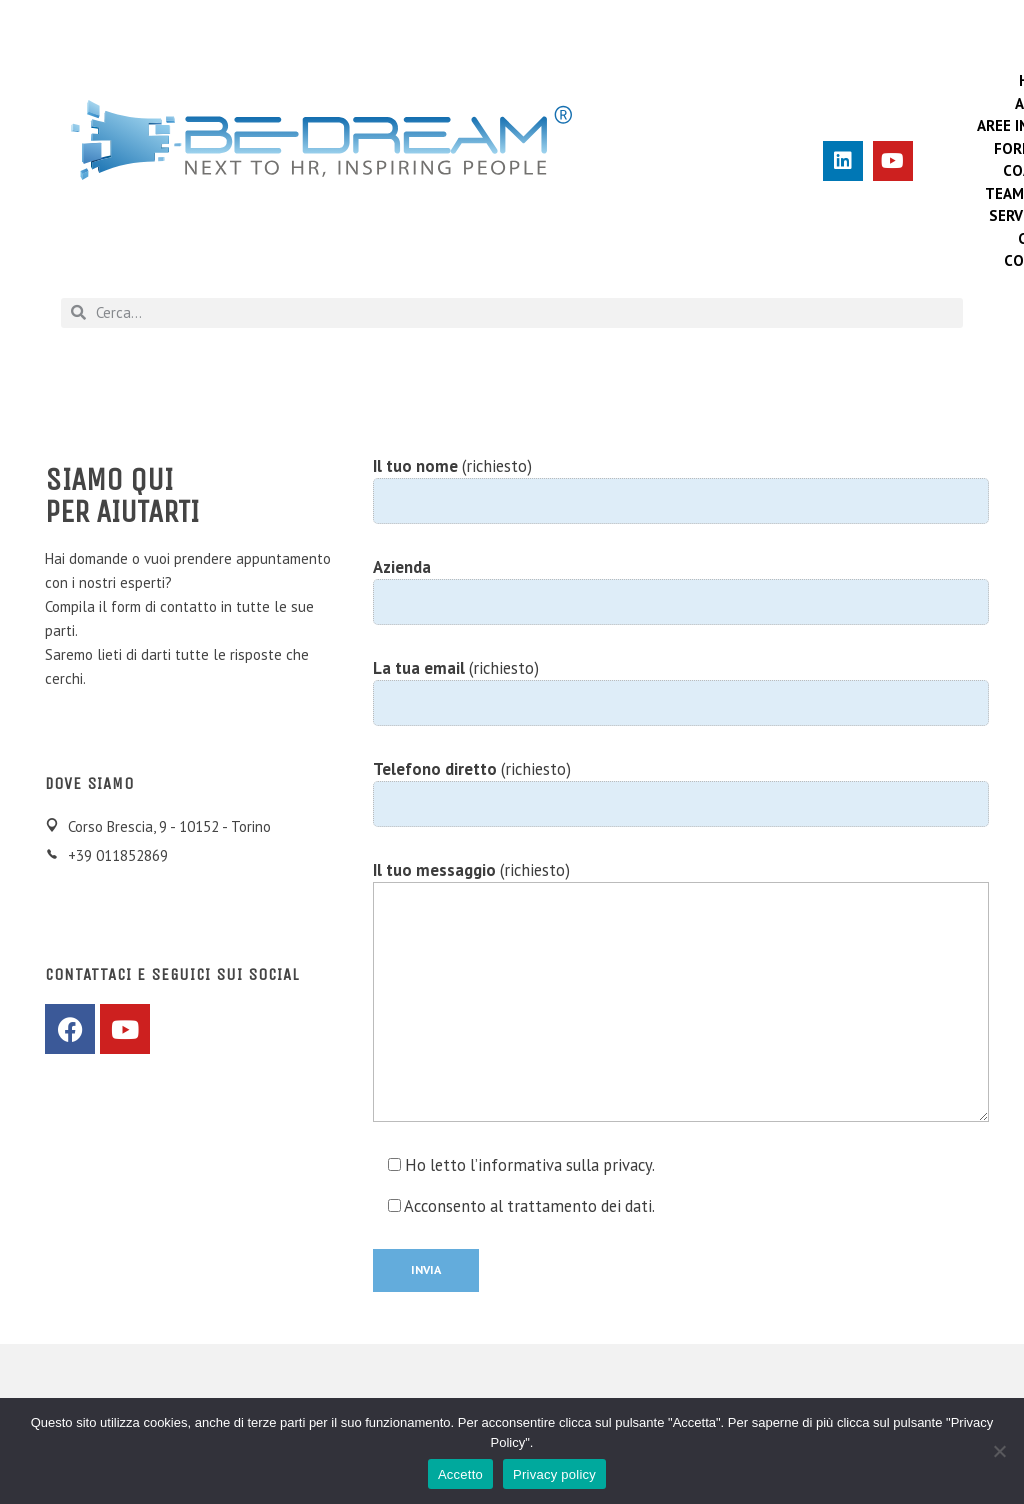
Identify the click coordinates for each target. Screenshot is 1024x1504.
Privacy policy (554, 1474)
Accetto (460, 1474)
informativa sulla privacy (565, 1165)
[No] (999, 1451)
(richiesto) (681, 489)
